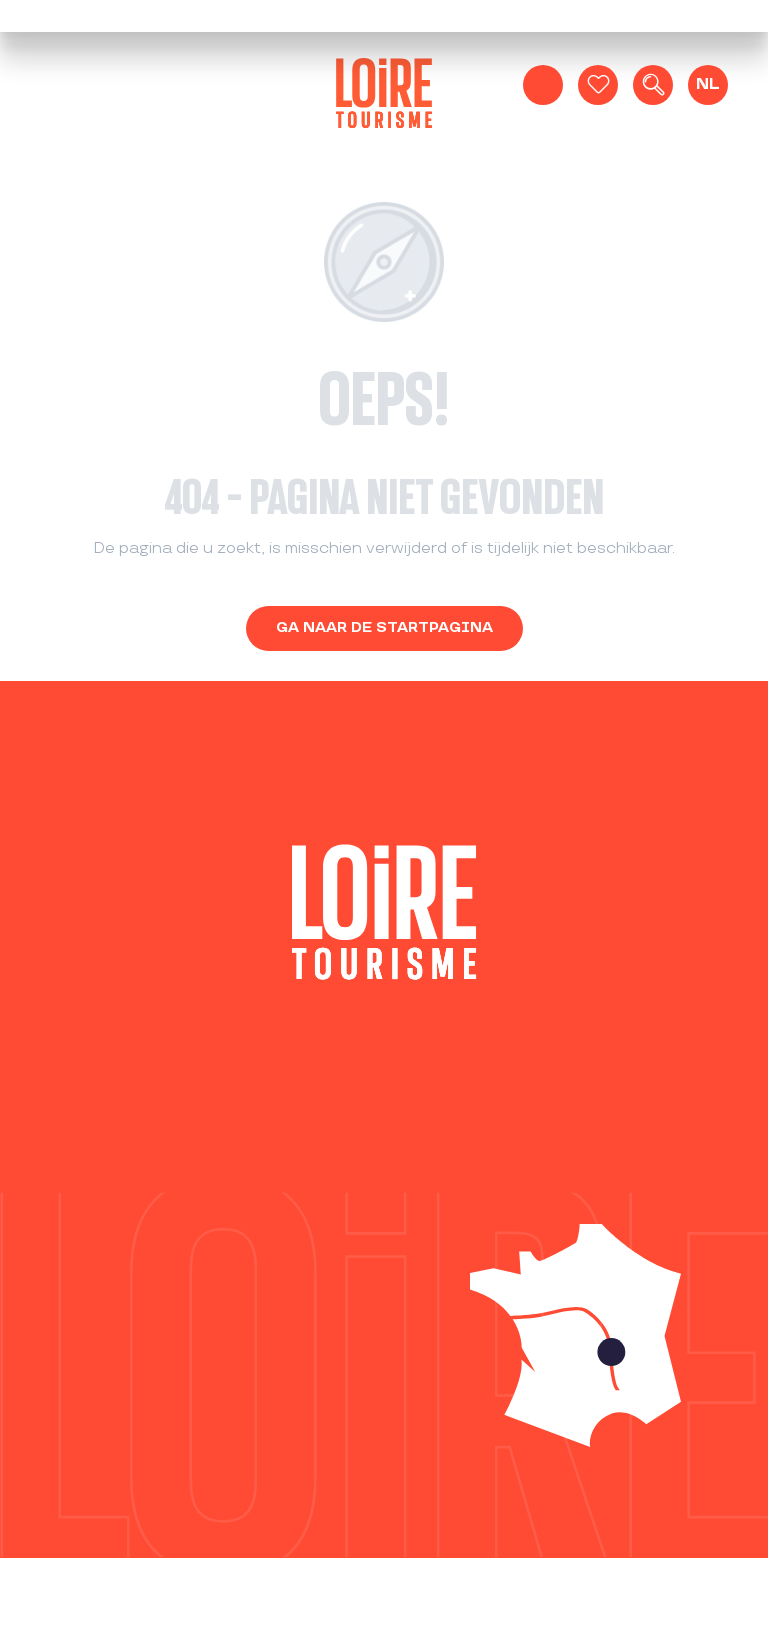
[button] (653, 85)
